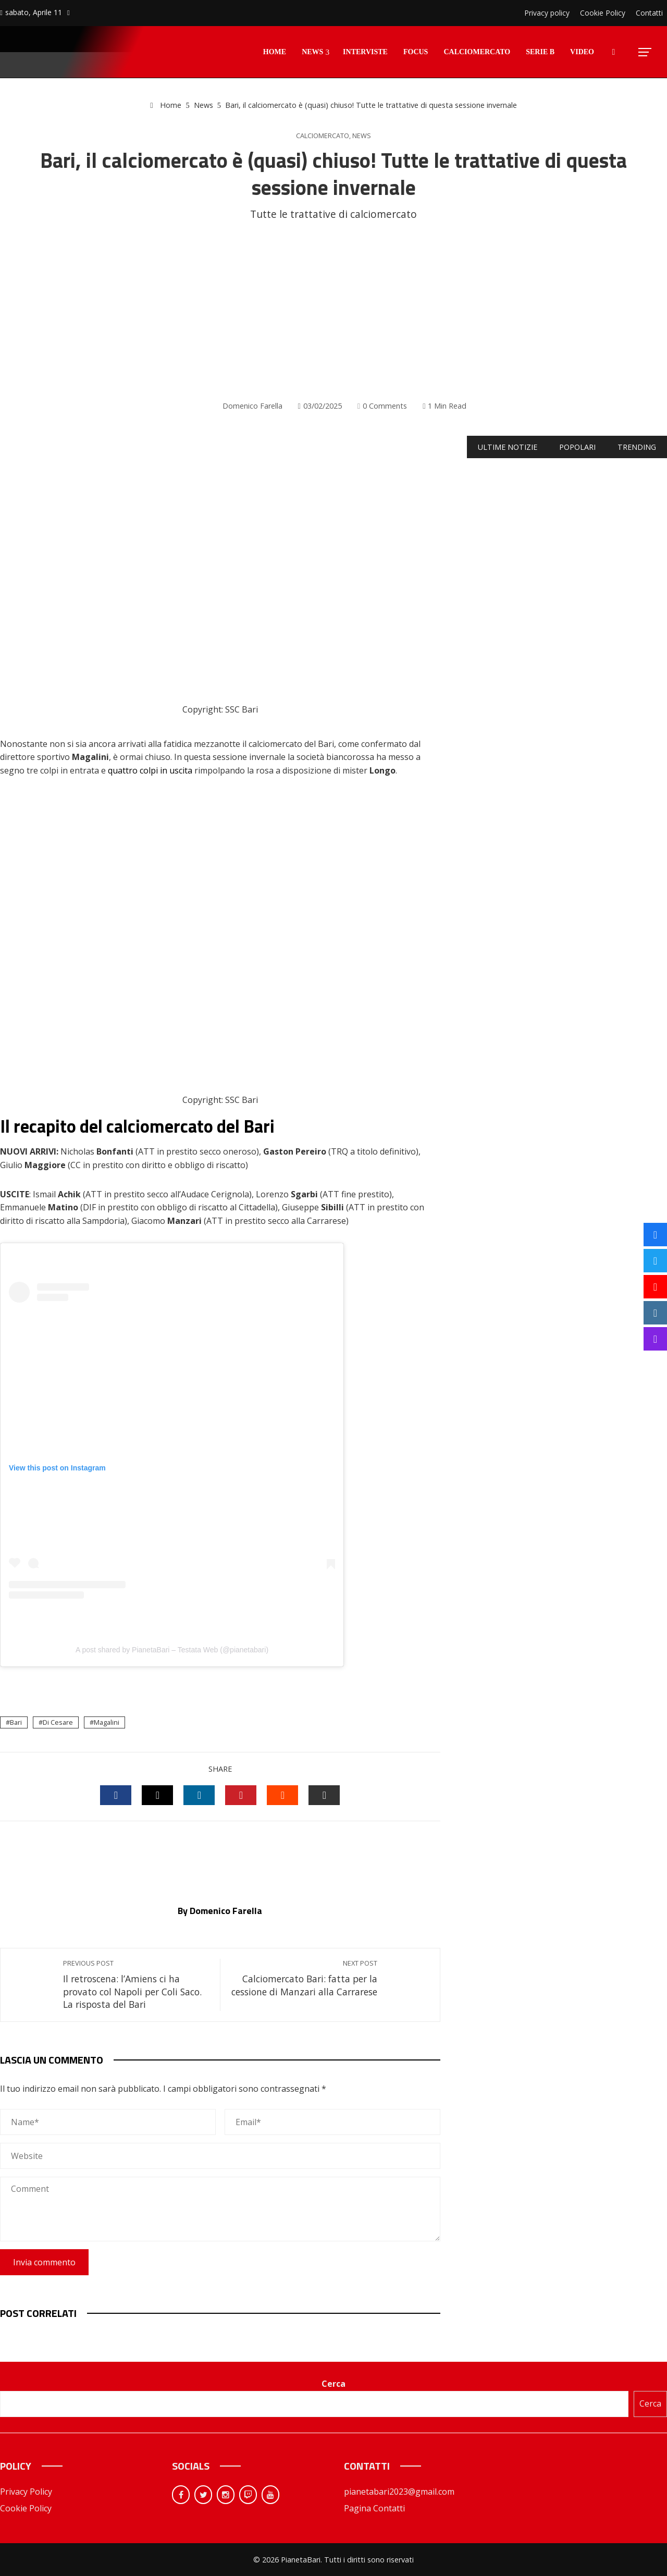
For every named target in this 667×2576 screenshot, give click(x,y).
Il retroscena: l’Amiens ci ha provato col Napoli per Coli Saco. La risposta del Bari (136, 1984)
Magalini (106, 1722)
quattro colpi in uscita (150, 770)
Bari (16, 1722)
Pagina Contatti (374, 2508)
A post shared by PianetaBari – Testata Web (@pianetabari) (172, 1650)
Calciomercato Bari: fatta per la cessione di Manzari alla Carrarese (304, 1978)
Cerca (333, 2383)
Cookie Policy (26, 2508)
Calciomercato (322, 135)
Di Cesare (58, 1722)
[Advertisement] (333, 311)
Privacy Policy (26, 2491)
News (361, 135)
